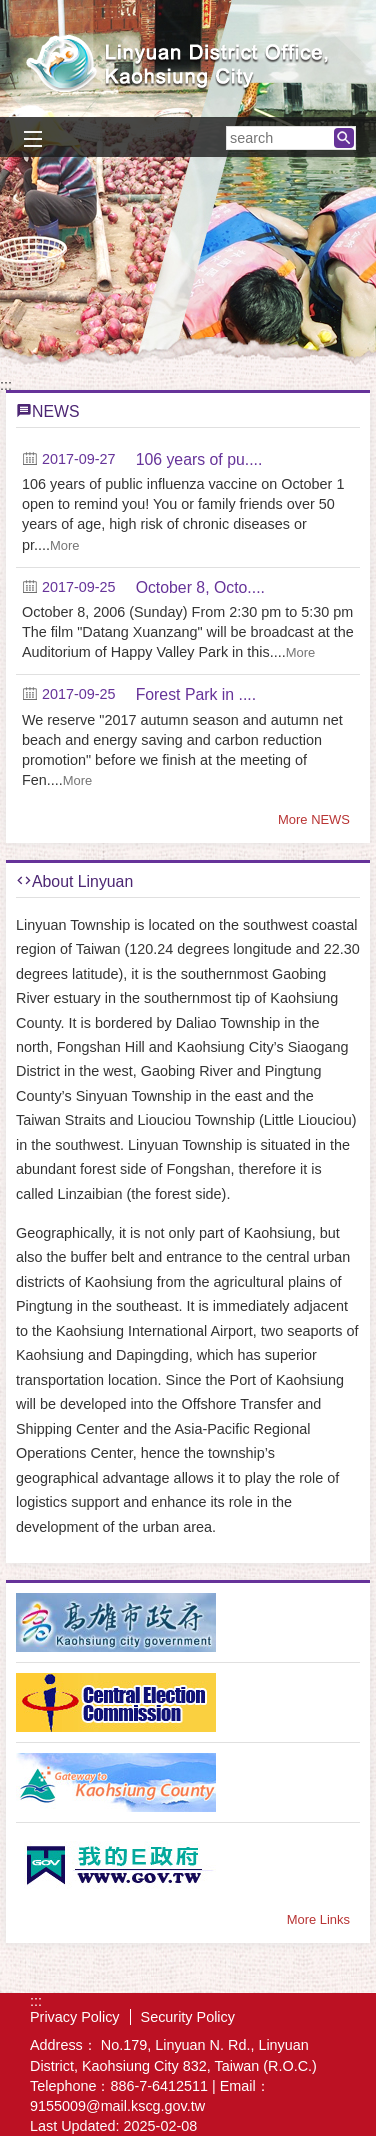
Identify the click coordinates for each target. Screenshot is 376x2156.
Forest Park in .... (196, 694)
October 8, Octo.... (200, 587)
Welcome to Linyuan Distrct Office (188, 63)
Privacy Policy (75, 2017)
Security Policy (188, 2017)
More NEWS (314, 819)
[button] (344, 138)
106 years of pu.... (199, 459)
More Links (318, 1919)
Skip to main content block (10, 10)
